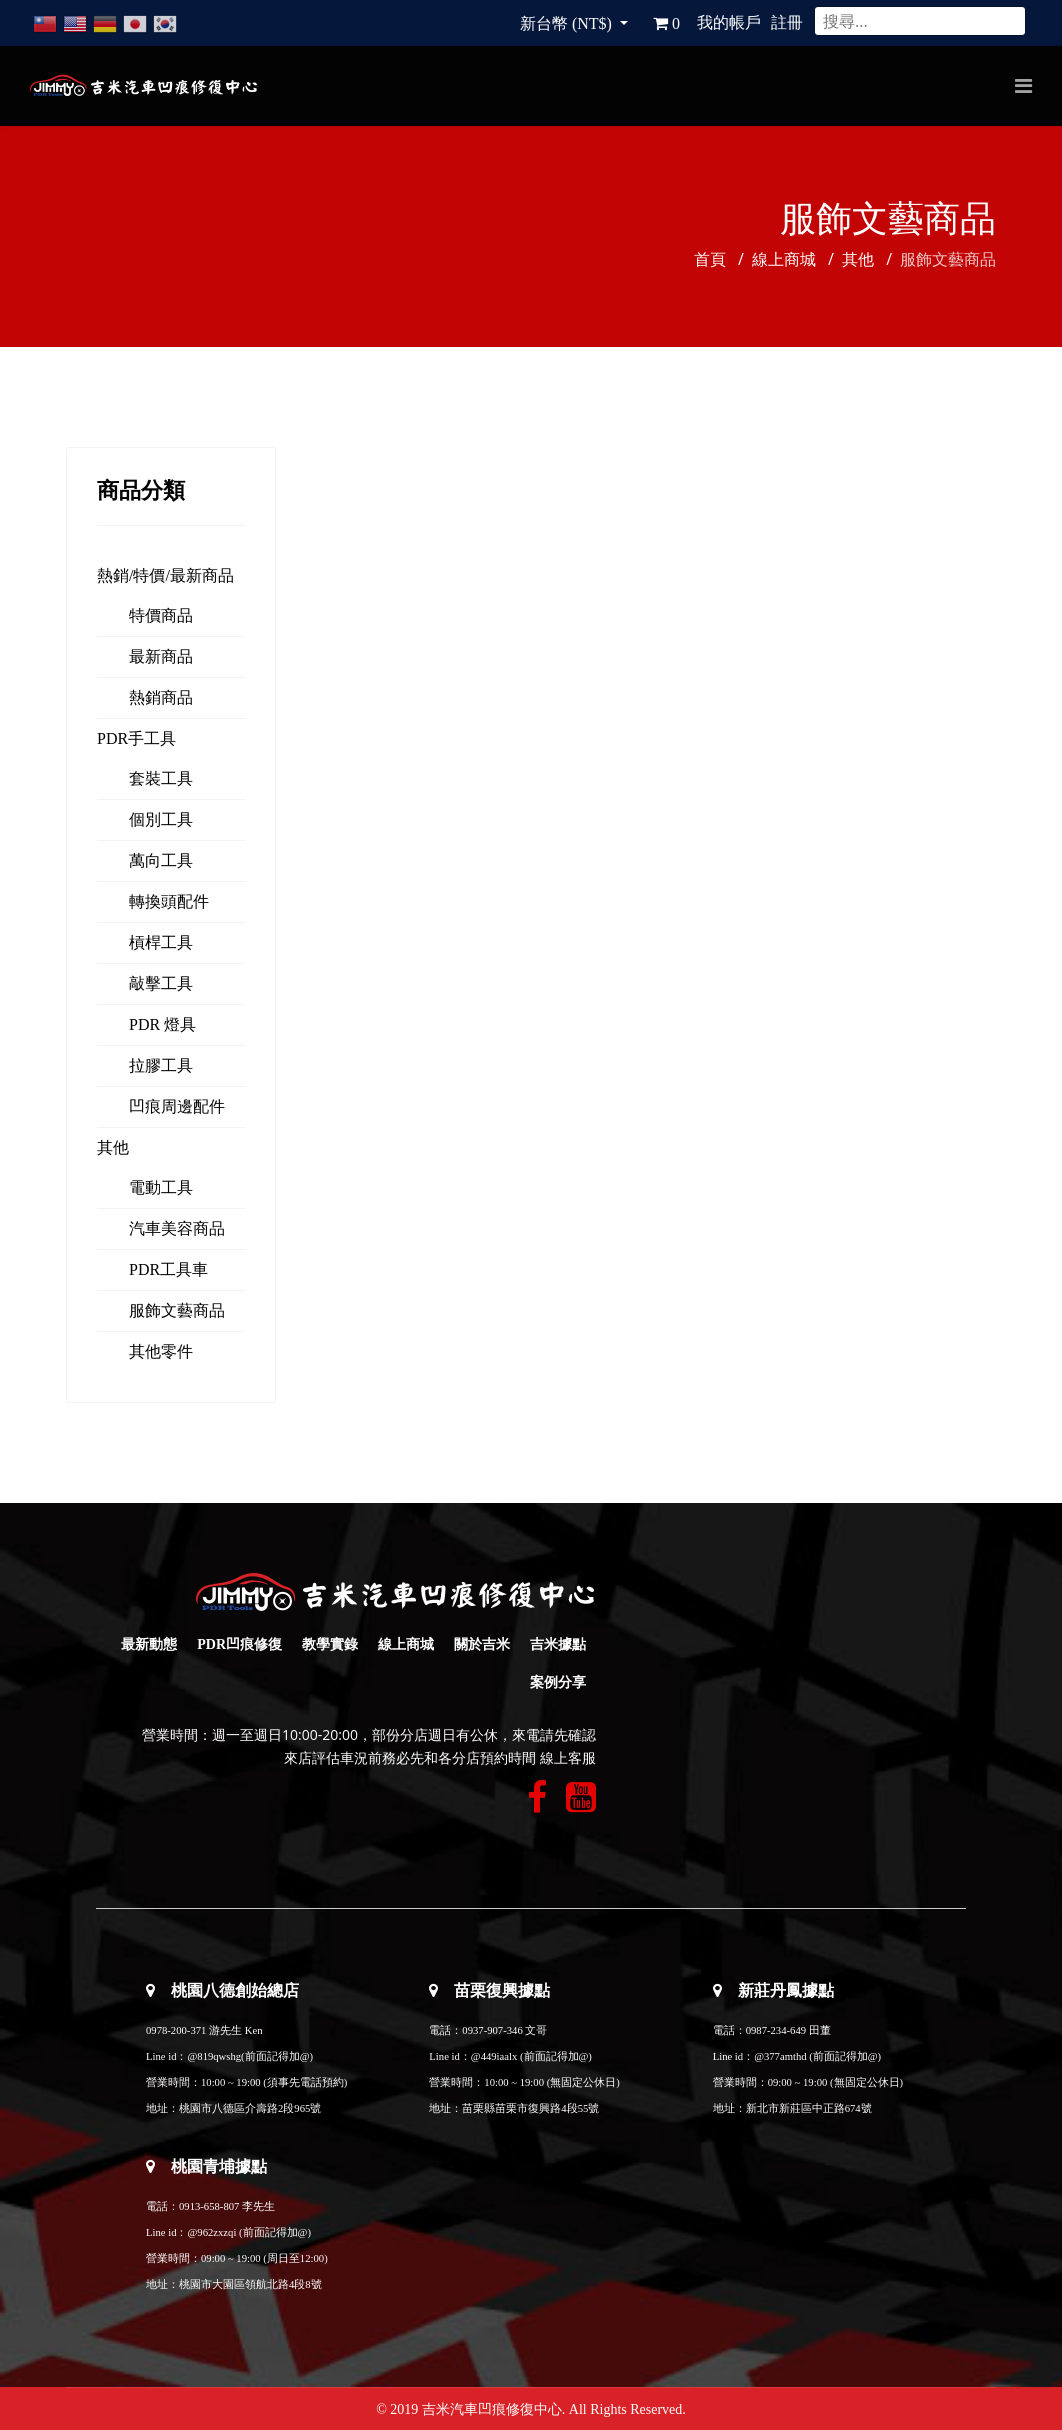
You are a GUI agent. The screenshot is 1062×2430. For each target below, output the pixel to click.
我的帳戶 (729, 22)
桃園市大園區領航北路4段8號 (250, 2284)
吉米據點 (558, 1644)
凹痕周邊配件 (177, 1106)
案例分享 (558, 1682)
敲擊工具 (161, 983)
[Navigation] (1023, 86)
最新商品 (161, 656)
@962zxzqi (211, 2232)
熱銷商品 (161, 697)
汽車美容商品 (177, 1228)
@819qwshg (214, 2056)
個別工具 (161, 819)
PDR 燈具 (162, 1024)
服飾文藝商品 (177, 1310)
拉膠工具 (161, 1065)
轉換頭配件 (169, 901)
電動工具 (161, 1187)
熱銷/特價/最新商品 (165, 575)
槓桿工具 (161, 942)
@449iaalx (495, 2056)
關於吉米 (482, 1644)
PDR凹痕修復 (239, 1644)
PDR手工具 (136, 738)
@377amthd (780, 2056)
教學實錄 (330, 1644)
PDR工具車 (168, 1269)
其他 (113, 1147)
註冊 (787, 22)
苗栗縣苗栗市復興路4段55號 (530, 2108)
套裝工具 (161, 778)
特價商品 (161, 615)
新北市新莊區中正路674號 (809, 2108)
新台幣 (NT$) (568, 23)
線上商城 (406, 1644)
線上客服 (568, 1758)
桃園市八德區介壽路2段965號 (250, 2108)
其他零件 (161, 1351)
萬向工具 (161, 860)
